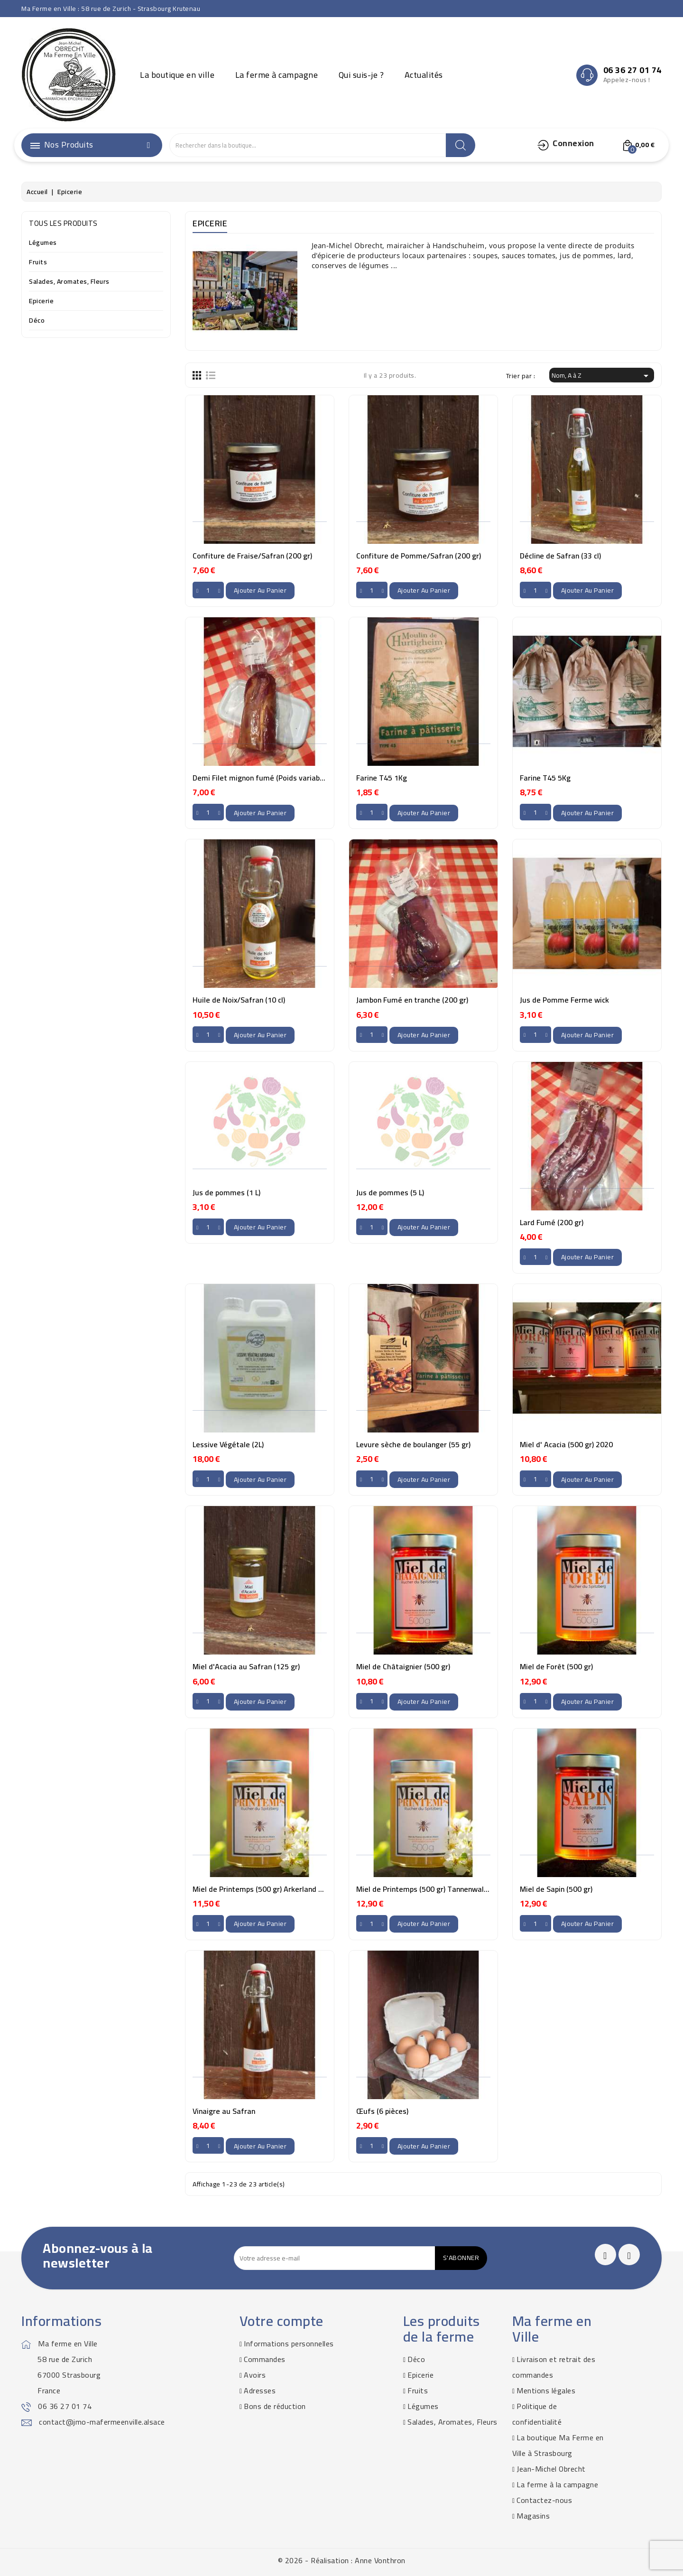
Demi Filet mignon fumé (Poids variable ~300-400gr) (281, 778)
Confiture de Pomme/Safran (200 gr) (418, 556)
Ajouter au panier (260, 590)
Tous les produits (63, 223)
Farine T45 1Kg (381, 778)
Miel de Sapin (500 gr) (556, 1889)
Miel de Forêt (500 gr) (556, 1666)
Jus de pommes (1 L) (226, 1192)
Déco (37, 321)
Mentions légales (546, 2390)
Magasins (533, 2516)
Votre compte (281, 2320)
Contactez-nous (544, 2500)
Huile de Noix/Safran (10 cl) (239, 1000)
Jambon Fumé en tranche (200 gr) (412, 1000)
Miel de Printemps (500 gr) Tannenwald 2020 (431, 1889)
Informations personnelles (289, 2343)
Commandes (265, 2359)
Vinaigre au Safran (224, 2111)
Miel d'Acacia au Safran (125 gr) (246, 1666)
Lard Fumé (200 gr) (551, 1222)
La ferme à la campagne (557, 2484)
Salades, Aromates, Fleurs (69, 282)
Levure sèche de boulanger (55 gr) (413, 1444)
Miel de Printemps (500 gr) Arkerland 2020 (264, 1889)
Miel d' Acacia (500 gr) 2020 (566, 1444)
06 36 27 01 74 (65, 2406)
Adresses (260, 2390)
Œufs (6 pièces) (382, 2111)
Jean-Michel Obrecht (551, 2469)
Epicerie (41, 301)
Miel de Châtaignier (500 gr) (403, 1666)
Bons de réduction (275, 2406)
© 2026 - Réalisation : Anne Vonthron (342, 2560)
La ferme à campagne (276, 75)
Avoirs (255, 2375)
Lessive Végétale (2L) (228, 1444)
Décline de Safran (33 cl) (560, 556)
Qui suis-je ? (361, 75)
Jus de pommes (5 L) (390, 1192)
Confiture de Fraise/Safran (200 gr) (252, 556)
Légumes (43, 243)
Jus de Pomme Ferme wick (564, 1000)
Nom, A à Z (602, 375)
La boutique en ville (177, 75)
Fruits (38, 262)
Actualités (424, 75)
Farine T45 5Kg (545, 778)
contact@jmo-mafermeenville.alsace (102, 2422)
